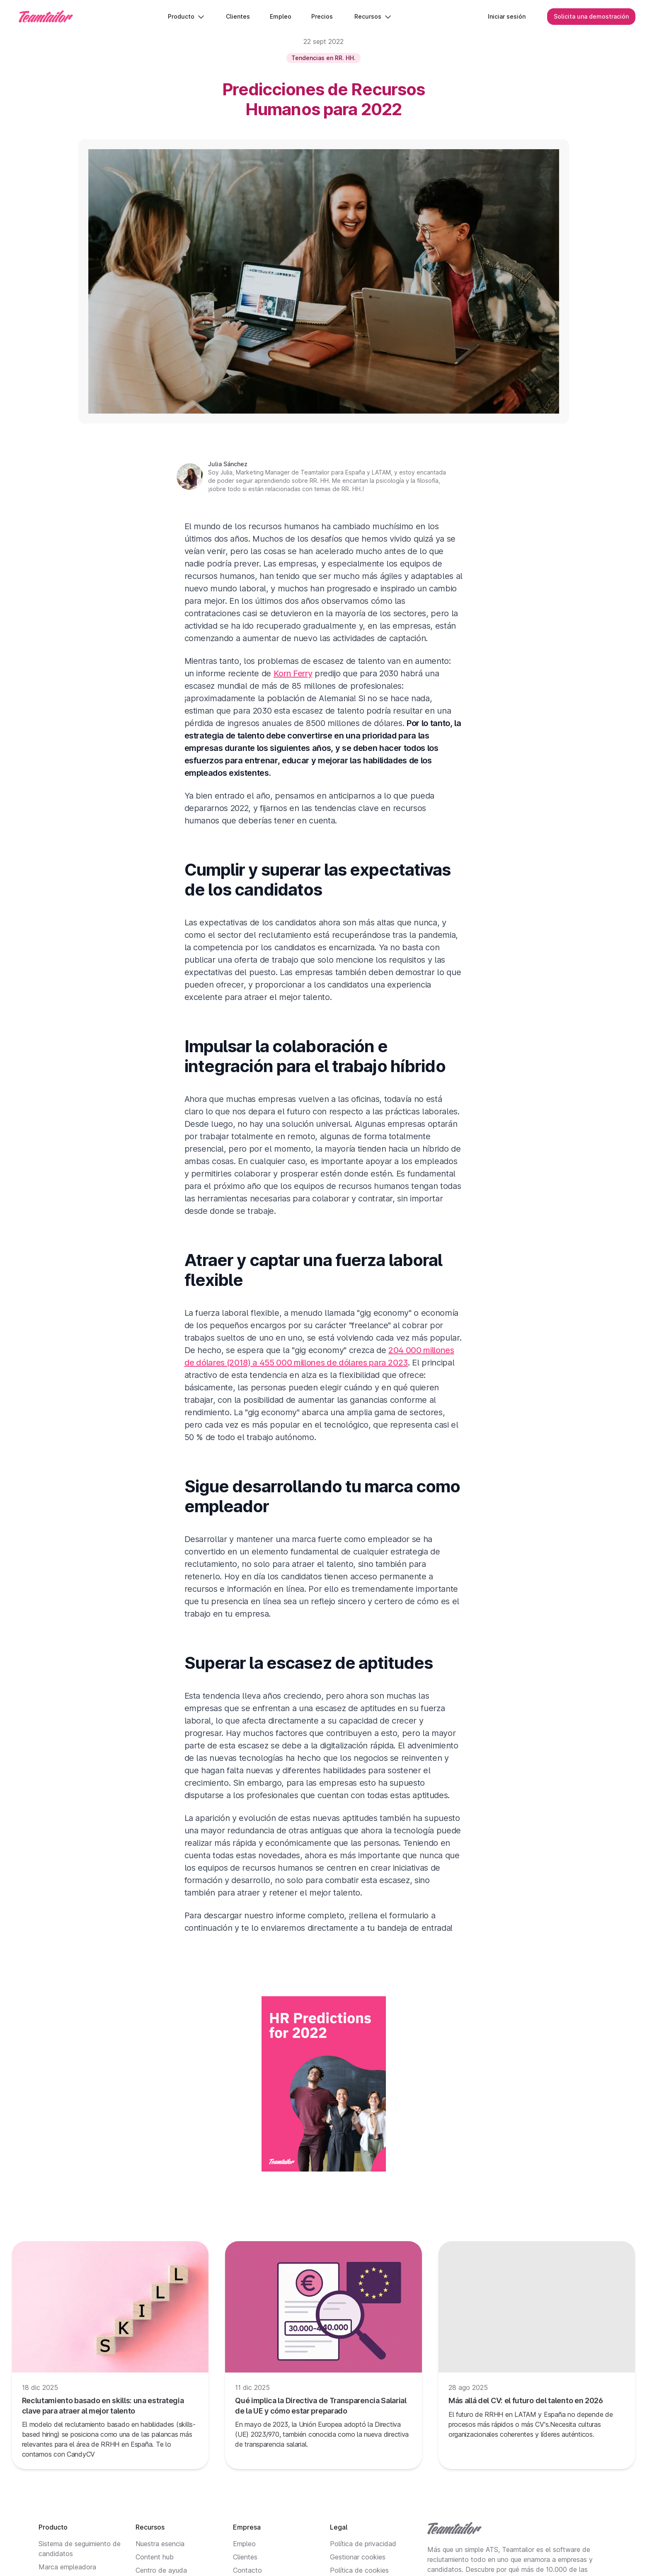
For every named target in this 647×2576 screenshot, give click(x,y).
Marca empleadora (67, 2567)
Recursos (372, 16)
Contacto (247, 2570)
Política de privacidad (363, 2544)
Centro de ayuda (161, 2570)
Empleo (244, 2544)
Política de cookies (359, 2570)
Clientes (245, 2557)
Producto (186, 16)
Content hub (155, 2557)
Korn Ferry (293, 673)
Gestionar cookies (357, 2557)
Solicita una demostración (591, 16)
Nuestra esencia (160, 2544)
